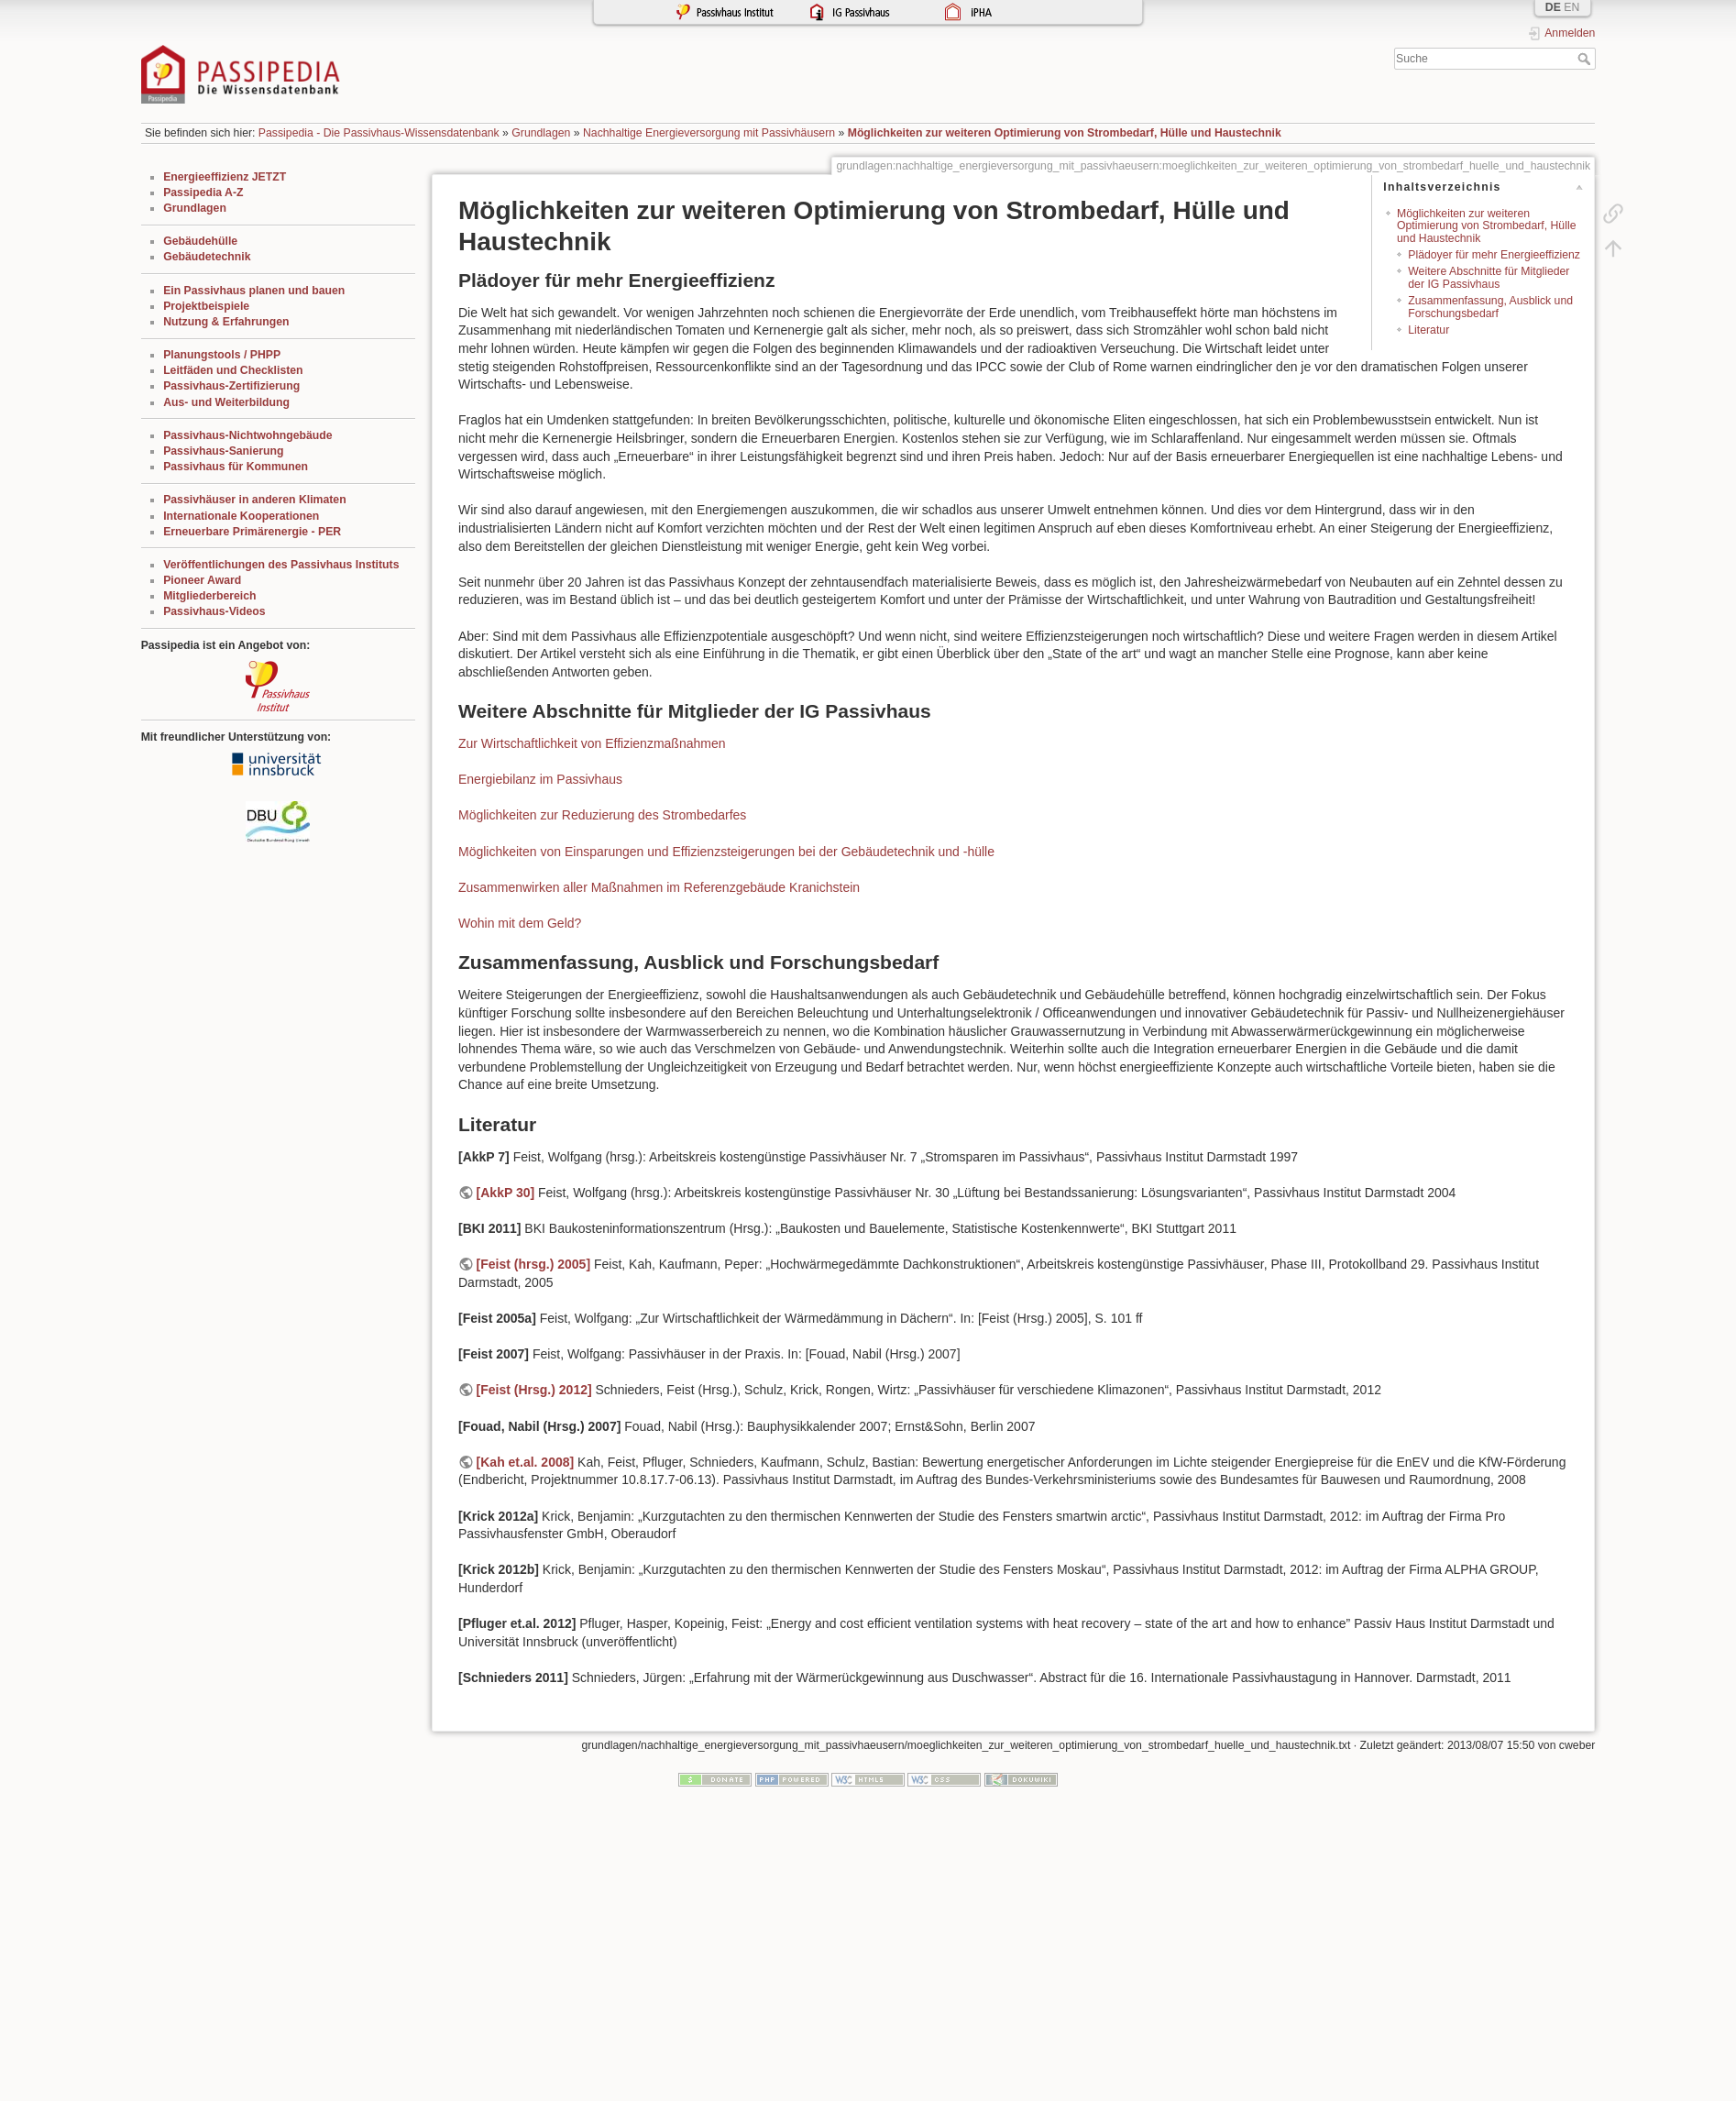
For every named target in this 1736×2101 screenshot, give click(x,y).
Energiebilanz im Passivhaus (540, 779)
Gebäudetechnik (206, 256)
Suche (1586, 58)
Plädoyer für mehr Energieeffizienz (1494, 254)
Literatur (1428, 330)
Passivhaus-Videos (214, 611)
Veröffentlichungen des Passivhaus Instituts (281, 564)
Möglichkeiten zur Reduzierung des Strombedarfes (602, 815)
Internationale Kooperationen (241, 516)
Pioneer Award (202, 580)
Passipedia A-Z (203, 192)
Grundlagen (540, 132)
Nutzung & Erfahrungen (226, 321)
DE (1553, 7)
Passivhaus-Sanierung (223, 451)
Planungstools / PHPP (221, 354)
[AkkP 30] (506, 1192)
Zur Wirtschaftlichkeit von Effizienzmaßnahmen (592, 743)
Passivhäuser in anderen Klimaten (254, 499)
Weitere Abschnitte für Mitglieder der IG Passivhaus (1488, 277)
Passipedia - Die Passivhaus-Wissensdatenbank (379, 132)
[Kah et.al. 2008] (526, 1462)
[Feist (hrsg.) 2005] (533, 1264)
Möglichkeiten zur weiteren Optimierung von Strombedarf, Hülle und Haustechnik (1064, 132)
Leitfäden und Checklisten (232, 370)
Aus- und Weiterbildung (226, 402)
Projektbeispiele (206, 306)
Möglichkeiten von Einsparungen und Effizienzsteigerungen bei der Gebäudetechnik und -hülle (726, 851)
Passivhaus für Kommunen (235, 466)
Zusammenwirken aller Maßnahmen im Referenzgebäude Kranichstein (659, 887)
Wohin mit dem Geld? (519, 923)
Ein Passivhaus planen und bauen (254, 290)
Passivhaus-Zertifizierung (231, 386)
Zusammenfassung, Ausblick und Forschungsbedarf (1490, 306)
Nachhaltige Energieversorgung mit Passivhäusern (709, 132)
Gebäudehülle (200, 241)
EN (1571, 7)
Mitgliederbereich (209, 595)
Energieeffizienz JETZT (224, 176)
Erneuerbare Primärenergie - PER (252, 531)
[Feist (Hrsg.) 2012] (534, 1389)
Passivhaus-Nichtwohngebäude (247, 435)
